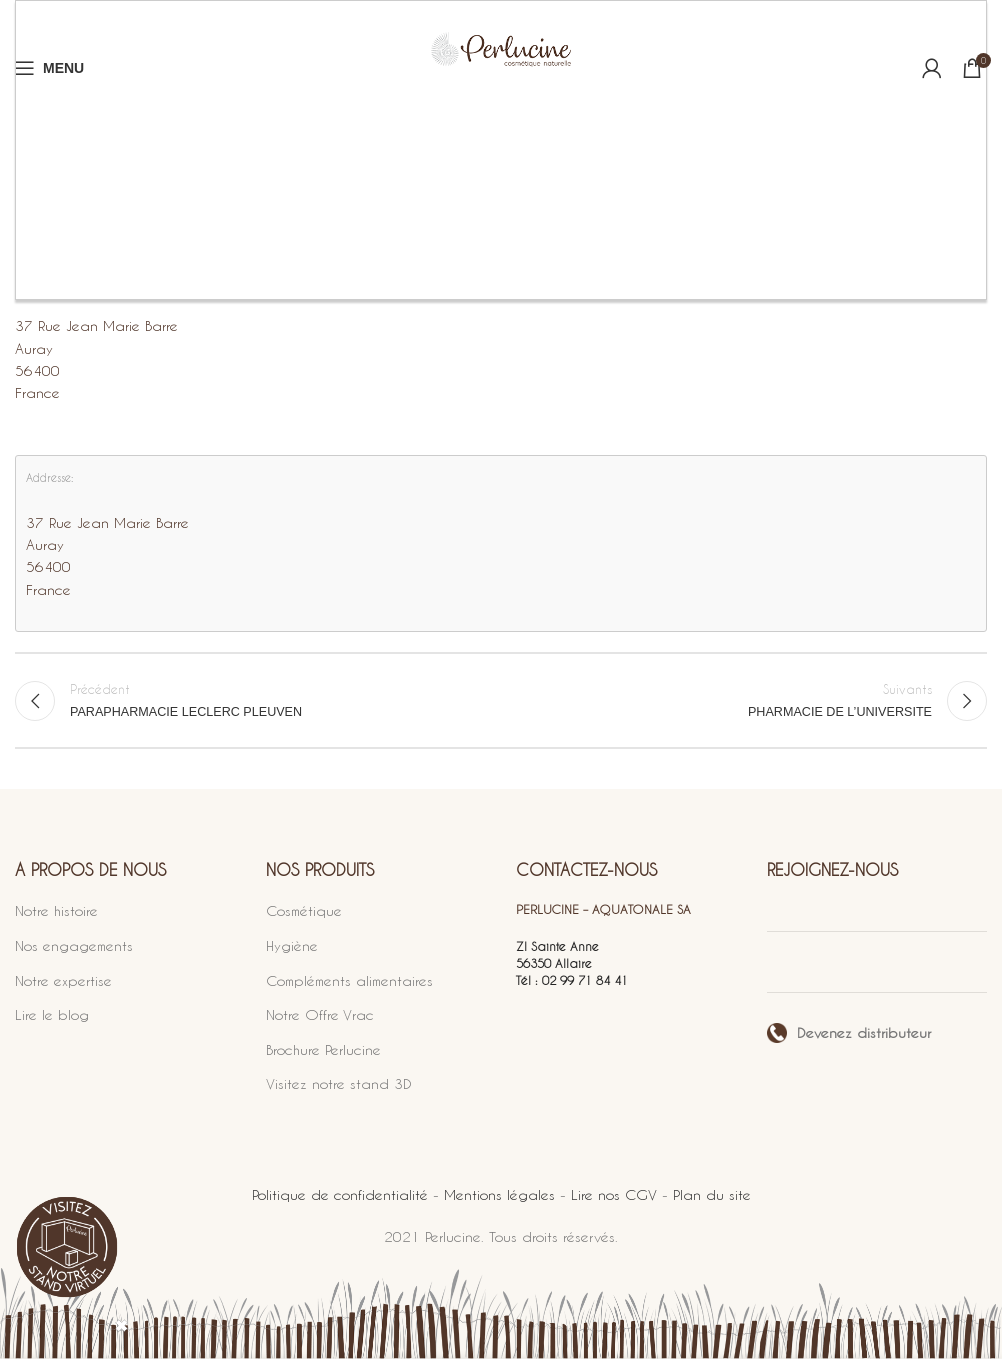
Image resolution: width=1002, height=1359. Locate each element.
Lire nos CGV (614, 1194)
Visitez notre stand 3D (339, 1083)
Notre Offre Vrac (320, 1014)
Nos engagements (74, 945)
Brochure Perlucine (323, 1049)
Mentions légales (499, 1194)
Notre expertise (63, 980)
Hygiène (292, 945)
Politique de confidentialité (340, 1194)
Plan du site (712, 1194)
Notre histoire (56, 910)
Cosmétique (304, 910)
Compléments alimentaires (349, 980)
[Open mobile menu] (49, 68)
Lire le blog (52, 1014)
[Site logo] (501, 67)
